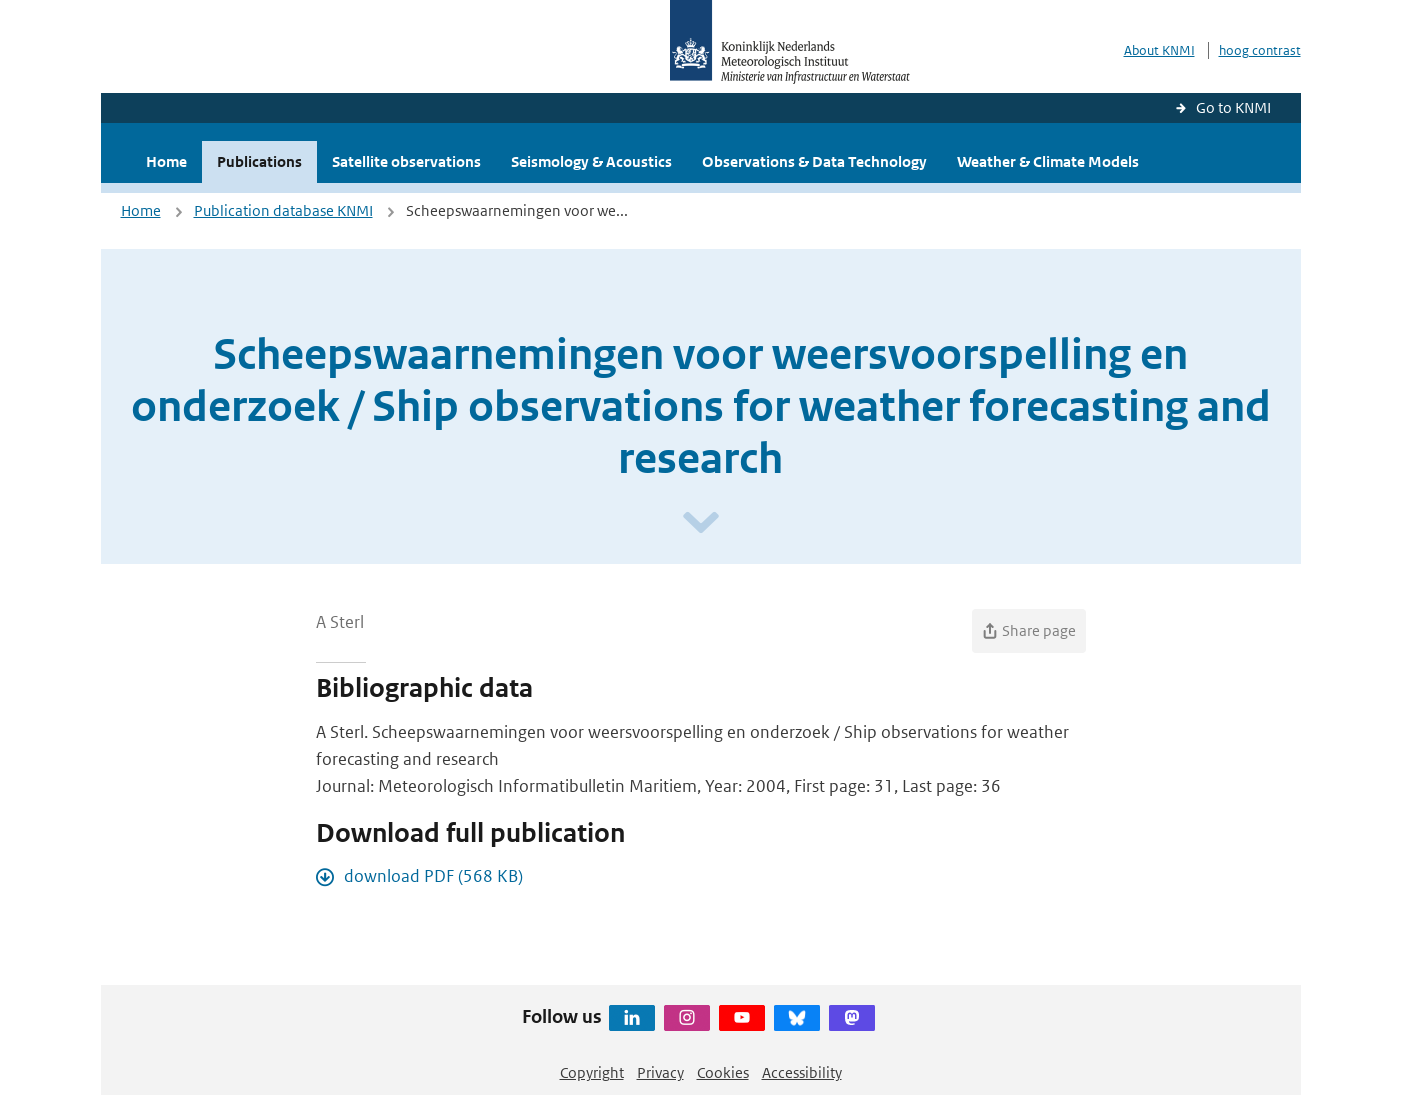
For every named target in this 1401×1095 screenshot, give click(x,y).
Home (166, 161)
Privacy (660, 1072)
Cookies (723, 1072)
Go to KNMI (1233, 107)
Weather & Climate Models (1048, 161)
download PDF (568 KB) (433, 876)
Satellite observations (406, 161)
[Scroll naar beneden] (701, 523)
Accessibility (802, 1072)
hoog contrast (1260, 50)
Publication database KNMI (283, 210)
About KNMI (1159, 50)
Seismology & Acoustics (591, 161)
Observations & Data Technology (814, 161)
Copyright (592, 1072)
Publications (259, 161)
